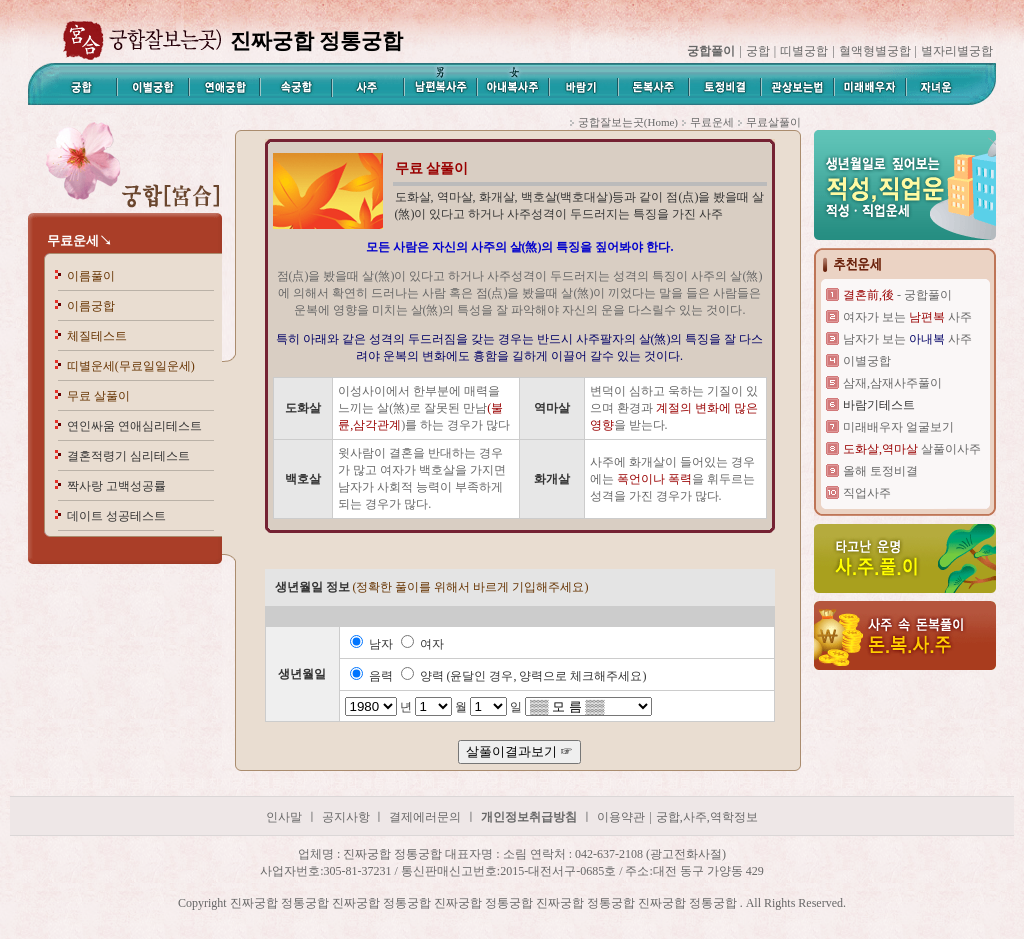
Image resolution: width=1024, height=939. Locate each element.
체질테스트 (97, 336)
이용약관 (621, 817)
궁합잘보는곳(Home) (628, 122)
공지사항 (347, 817)
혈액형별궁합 (875, 51)
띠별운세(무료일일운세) (131, 366)
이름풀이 (91, 276)
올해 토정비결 (880, 471)
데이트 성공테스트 (116, 516)
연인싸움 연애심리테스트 (134, 426)
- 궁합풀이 (897, 295)
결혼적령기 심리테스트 (128, 456)
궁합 (758, 51)
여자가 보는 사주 (907, 317)
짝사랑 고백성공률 (116, 486)
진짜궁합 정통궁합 (55, 783)
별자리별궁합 (957, 51)
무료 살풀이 (98, 396)
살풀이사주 (912, 449)
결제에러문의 (425, 817)
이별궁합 (867, 361)
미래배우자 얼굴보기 (898, 427)
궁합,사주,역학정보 (707, 817)
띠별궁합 (804, 51)
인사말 (284, 817)
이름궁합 (91, 306)
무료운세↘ (79, 240)
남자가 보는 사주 (907, 339)
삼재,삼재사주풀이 (892, 383)
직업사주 (867, 493)
